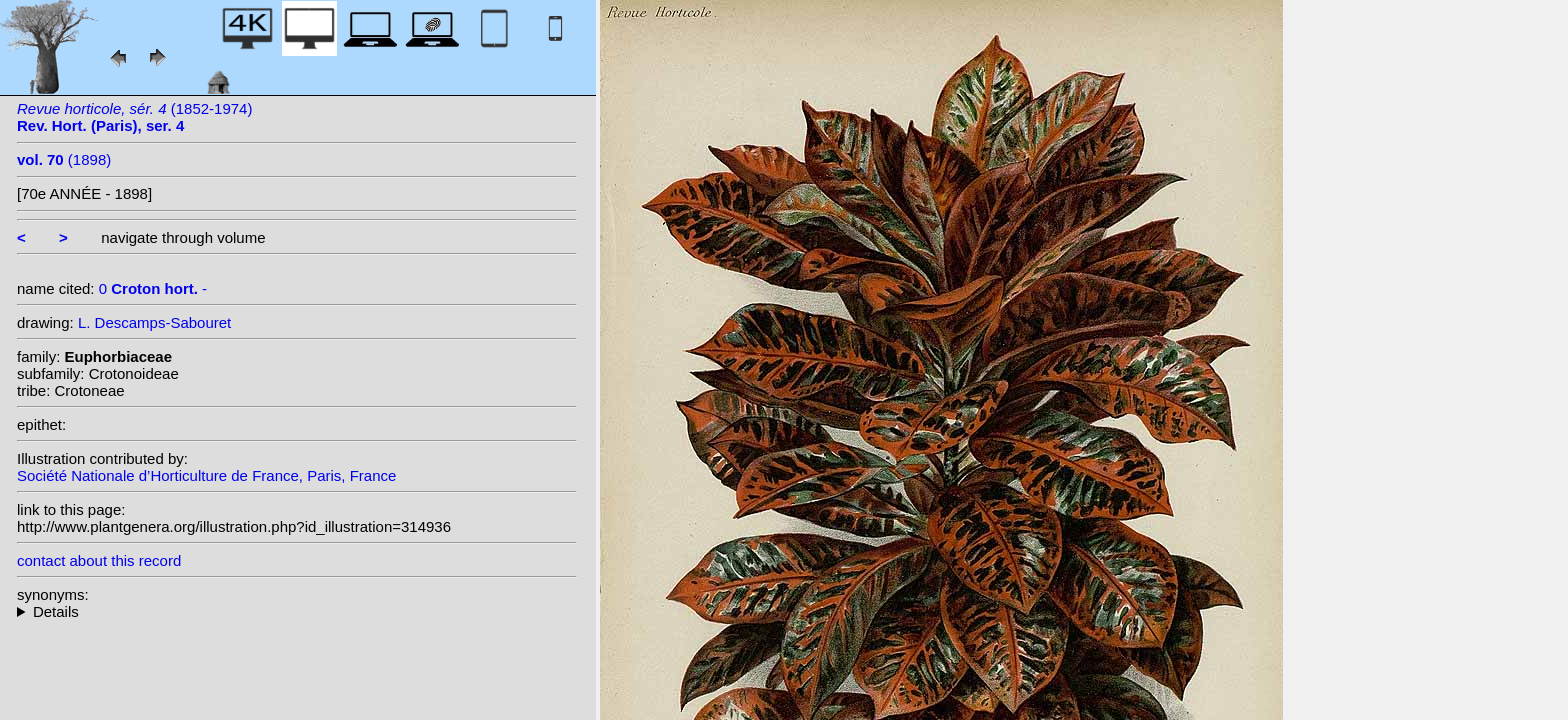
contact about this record (99, 560)
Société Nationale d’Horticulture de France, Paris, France (206, 475)
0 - (153, 288)
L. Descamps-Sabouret (154, 322)
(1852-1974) (134, 117)
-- (297, 611)
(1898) (64, 159)
